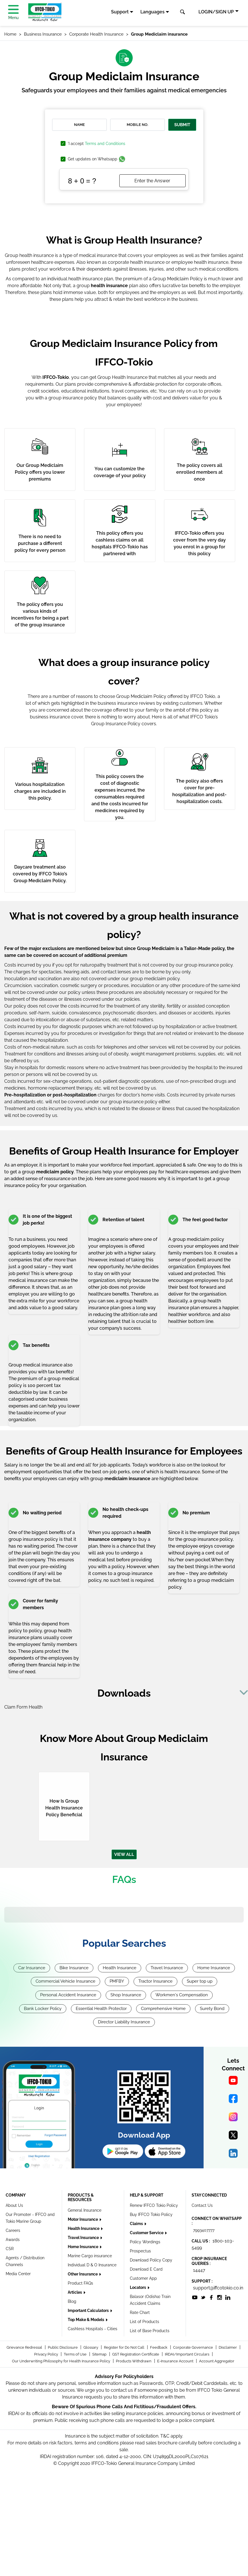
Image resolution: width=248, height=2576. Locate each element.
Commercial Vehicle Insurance (65, 1981)
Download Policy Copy (151, 2260)
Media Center (18, 2273)
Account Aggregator (216, 2361)
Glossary (91, 2347)
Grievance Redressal (25, 2347)
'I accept (96, 144)
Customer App (143, 2278)
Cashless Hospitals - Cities (92, 2328)
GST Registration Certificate (136, 2354)
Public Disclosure (63, 2347)
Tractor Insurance (155, 1981)
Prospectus (140, 2251)
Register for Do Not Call (124, 2347)
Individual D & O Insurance (92, 2265)
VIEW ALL (124, 1854)
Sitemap (99, 2354)
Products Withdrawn (134, 2361)
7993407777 (203, 2230)
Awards (13, 2239)
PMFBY (117, 1981)
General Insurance (84, 2210)
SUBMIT (182, 124)
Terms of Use (75, 2354)
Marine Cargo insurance (90, 2256)
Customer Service (147, 2232)
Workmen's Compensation (181, 1994)
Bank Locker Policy (43, 2008)
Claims (137, 2223)
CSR (10, 2248)
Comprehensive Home (163, 2008)
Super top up (199, 1981)
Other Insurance (83, 2274)
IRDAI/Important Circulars (187, 2354)
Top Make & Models (86, 2319)
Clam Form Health (23, 1707)
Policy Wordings (145, 2242)
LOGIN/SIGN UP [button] (216, 12)
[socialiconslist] (195, 2297)
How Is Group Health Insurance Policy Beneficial (64, 1807)
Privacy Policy (46, 2354)
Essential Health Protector (101, 2008)
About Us (14, 2205)
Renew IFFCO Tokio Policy (154, 2205)
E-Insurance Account (175, 2361)
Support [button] (120, 12)
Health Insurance (119, 1967)
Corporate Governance (193, 2347)
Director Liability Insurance (124, 2022)
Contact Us (202, 2205)
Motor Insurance (83, 2219)
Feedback (159, 2347)
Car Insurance (31, 1967)
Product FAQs (80, 2283)
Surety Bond (212, 2008)
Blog (72, 2301)
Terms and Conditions (105, 143)
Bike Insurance (74, 1967)
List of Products (144, 2321)
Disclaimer (228, 2347)
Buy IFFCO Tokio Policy (151, 2214)
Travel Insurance (167, 1967)
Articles (75, 2292)
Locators (138, 2287)
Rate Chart (140, 2312)
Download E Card (146, 2269)
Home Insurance (213, 1967)
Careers (13, 2230)
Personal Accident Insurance (68, 1994)
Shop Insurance (125, 1994)
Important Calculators (89, 2310)
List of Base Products (149, 2330)
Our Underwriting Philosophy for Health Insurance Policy (61, 2361)
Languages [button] (152, 12)
